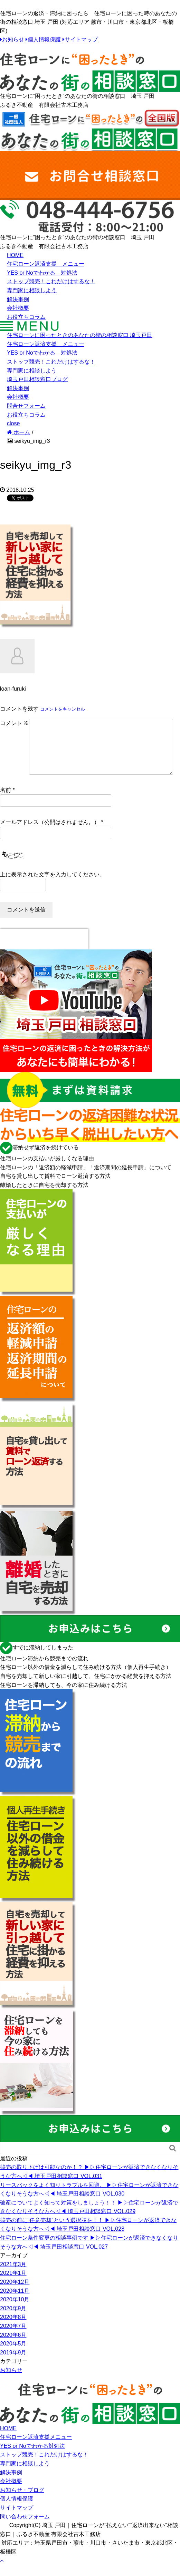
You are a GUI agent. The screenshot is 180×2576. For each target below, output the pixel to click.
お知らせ (13, 39)
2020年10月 (14, 2310)
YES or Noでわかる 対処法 (42, 273)
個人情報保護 (44, 39)
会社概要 (18, 308)
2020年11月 (14, 2302)
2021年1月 (13, 2284)
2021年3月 (13, 2275)
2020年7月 (13, 2337)
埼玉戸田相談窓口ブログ (37, 379)
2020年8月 (13, 2328)
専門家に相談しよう (32, 290)
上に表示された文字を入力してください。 (52, 885)
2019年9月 (13, 2363)
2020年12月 (14, 2293)
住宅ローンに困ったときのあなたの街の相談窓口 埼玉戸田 (79, 335)
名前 (5, 801)
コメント (14, 723)
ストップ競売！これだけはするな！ (51, 281)
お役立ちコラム (26, 317)
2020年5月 (13, 2355)
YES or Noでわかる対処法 (32, 2457)
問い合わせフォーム (25, 2528)
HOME (15, 255)
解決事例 (18, 299)
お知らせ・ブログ (22, 2501)
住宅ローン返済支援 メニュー (45, 264)
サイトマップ (81, 39)
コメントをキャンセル (62, 709)
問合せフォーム (26, 406)
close (13, 423)
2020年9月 (13, 2319)
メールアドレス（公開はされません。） (50, 833)
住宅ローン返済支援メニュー (36, 2448)
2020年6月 (13, 2346)
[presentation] (44, 950)
